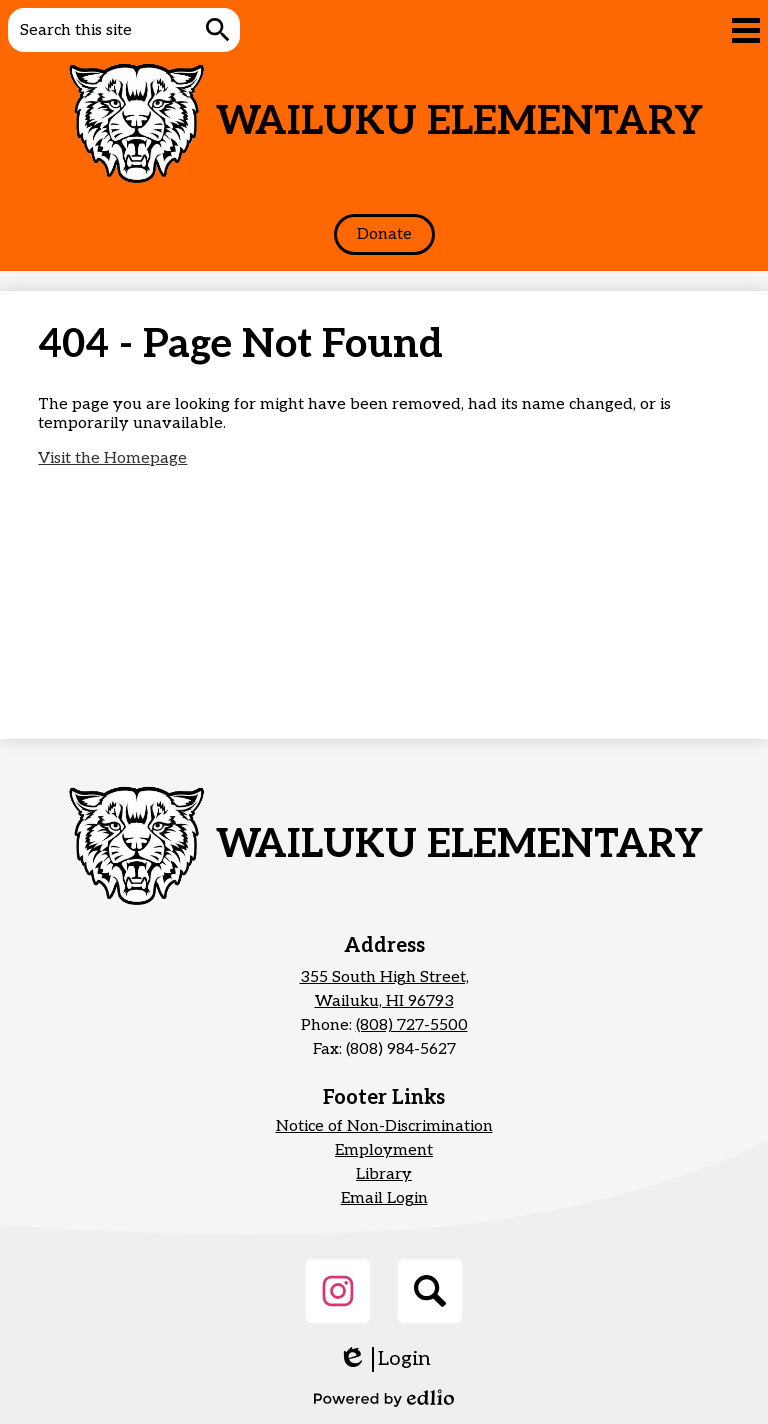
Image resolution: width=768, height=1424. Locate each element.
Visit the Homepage (112, 458)
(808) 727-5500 (412, 1025)
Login (384, 1359)
